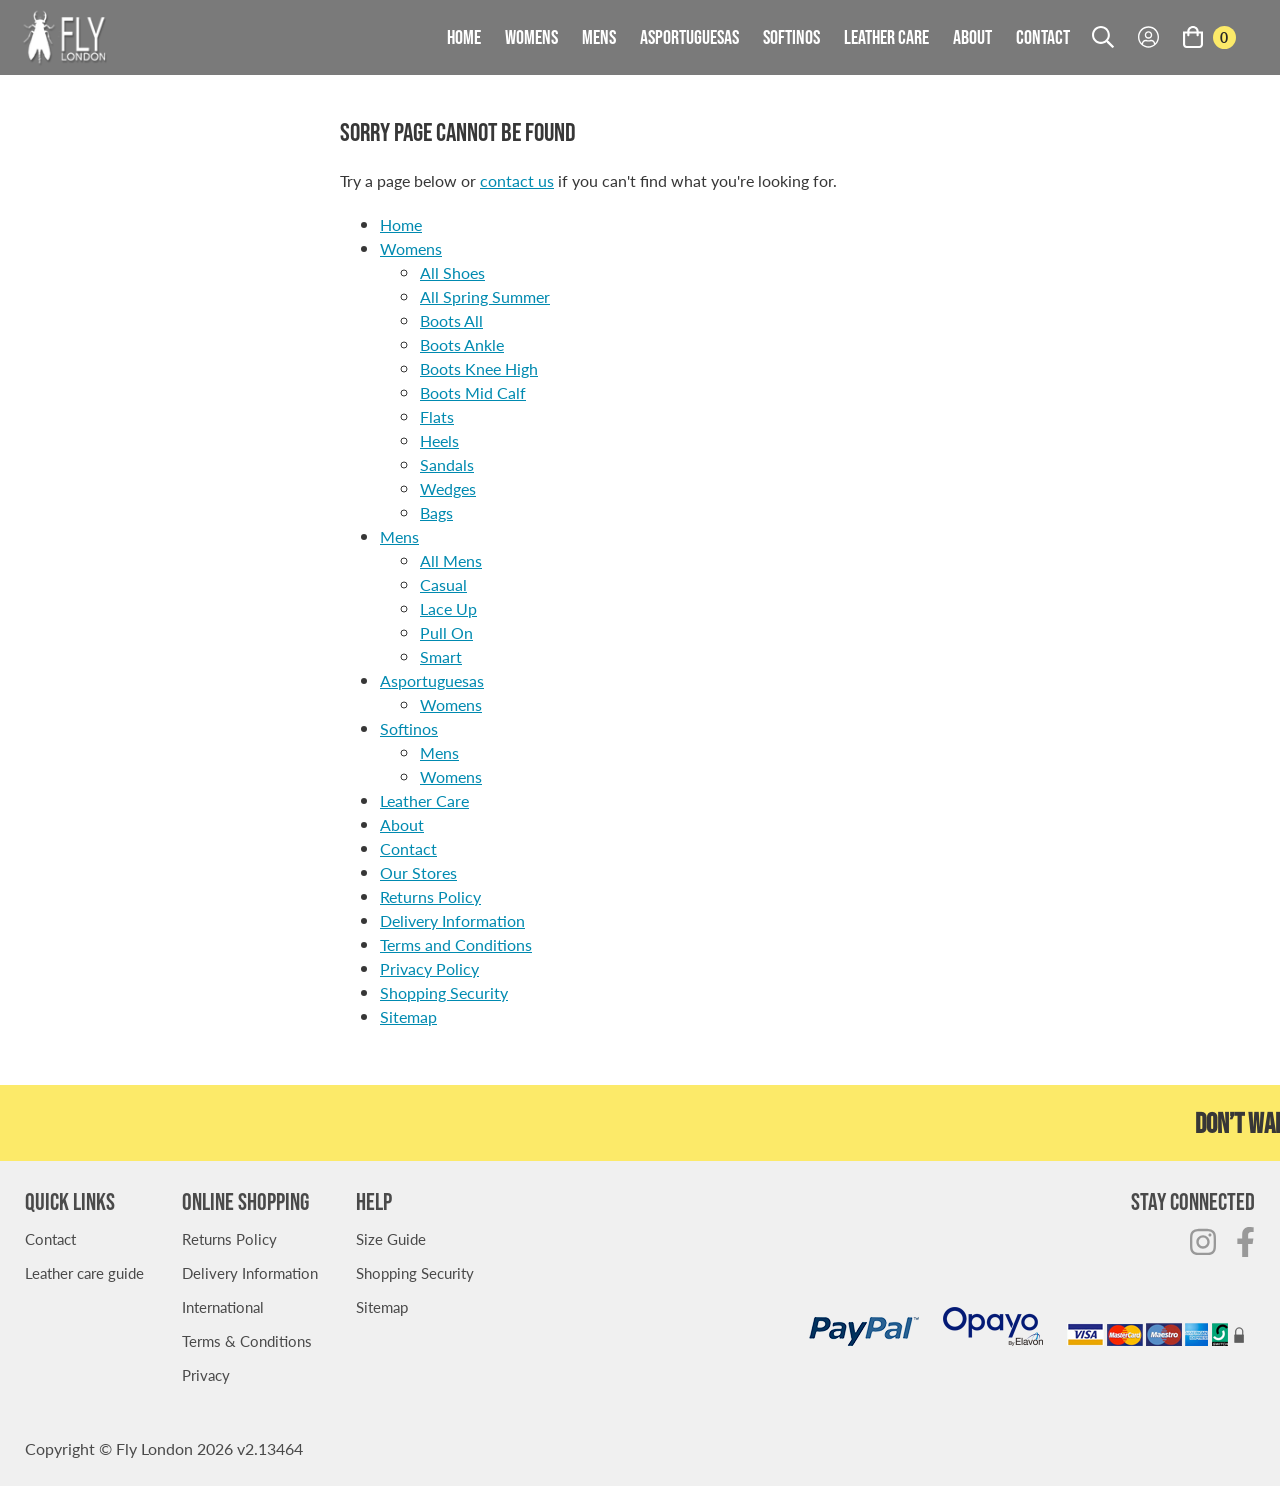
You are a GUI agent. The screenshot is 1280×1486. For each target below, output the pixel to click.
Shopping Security (444, 992)
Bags (436, 512)
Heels (439, 440)
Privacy (206, 1374)
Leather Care (886, 37)
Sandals (447, 464)
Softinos (791, 37)
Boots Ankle (462, 344)
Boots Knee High (479, 368)
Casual (443, 584)
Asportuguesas (689, 37)
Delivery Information (452, 920)
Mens (599, 37)
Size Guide (391, 1238)
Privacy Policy (429, 968)
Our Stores (418, 872)
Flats (437, 416)
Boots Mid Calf (473, 392)
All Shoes (452, 272)
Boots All (451, 320)
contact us (517, 180)
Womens (531, 37)
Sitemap (408, 1016)
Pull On (446, 632)
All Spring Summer (485, 296)
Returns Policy (430, 896)
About (972, 37)
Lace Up (448, 608)
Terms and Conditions (456, 944)
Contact (1043, 37)
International (223, 1306)
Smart (441, 656)
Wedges (448, 488)
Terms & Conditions (247, 1340)
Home (464, 37)
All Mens (451, 560)
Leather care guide (84, 1272)
